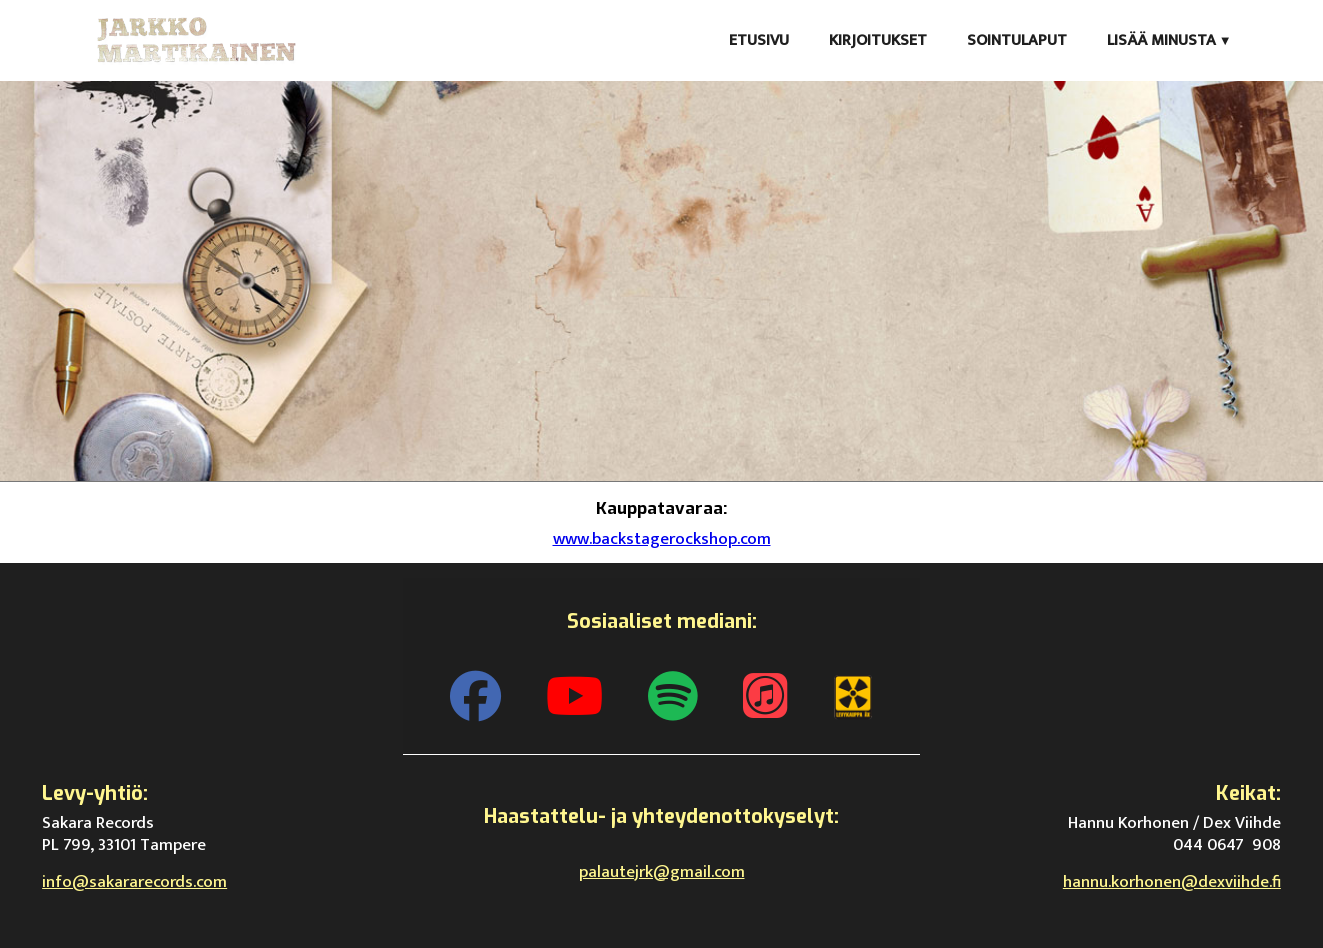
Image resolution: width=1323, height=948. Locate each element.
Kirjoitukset (878, 40)
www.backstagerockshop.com (662, 539)
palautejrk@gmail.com (662, 872)
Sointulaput (1017, 40)
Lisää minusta (1161, 40)
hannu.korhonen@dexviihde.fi (1172, 882)
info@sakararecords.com (134, 882)
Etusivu (759, 40)
